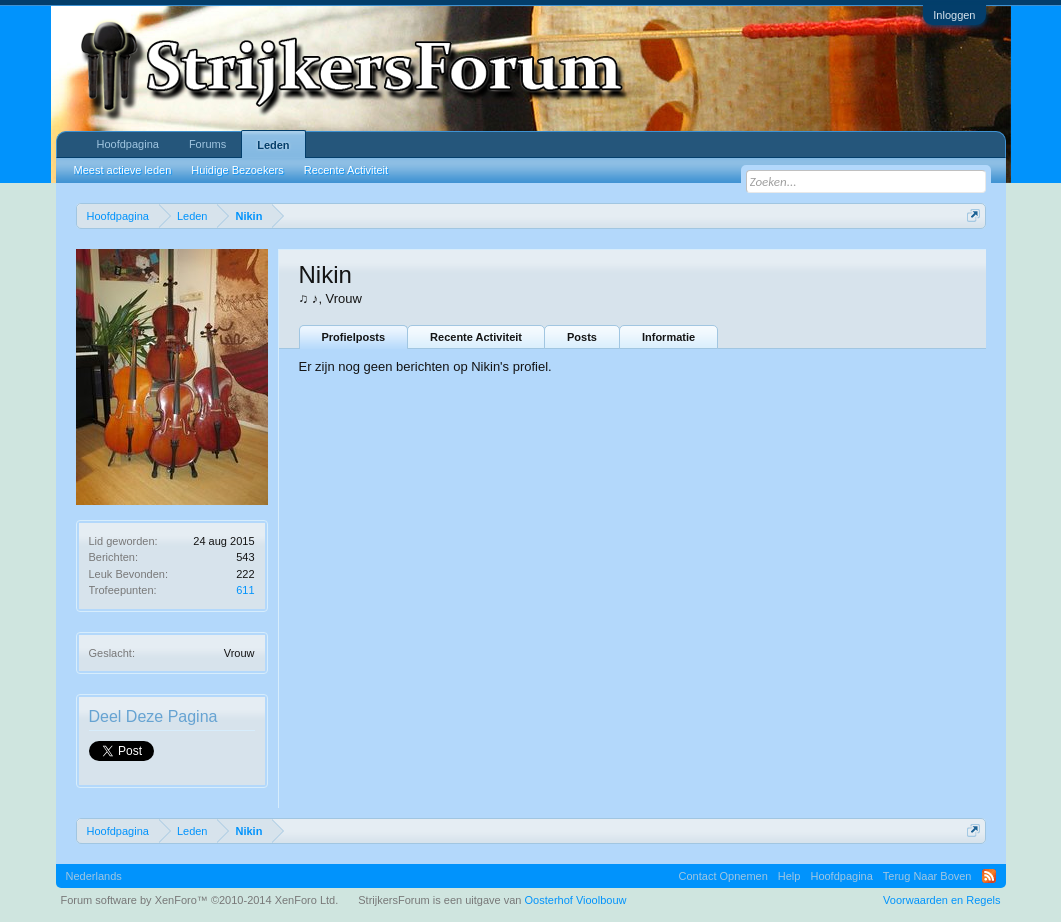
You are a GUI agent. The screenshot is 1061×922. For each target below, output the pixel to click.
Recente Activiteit (476, 337)
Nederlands (94, 876)
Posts (582, 337)
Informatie (668, 337)
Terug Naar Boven (927, 876)
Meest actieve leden (123, 170)
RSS (989, 876)
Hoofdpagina (128, 144)
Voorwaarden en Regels (941, 900)
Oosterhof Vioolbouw (576, 900)
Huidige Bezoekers (237, 170)
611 (245, 590)
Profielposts (354, 337)
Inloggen (954, 15)
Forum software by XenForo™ (200, 900)
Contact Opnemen (723, 876)
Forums (207, 144)
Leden (273, 145)
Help (789, 876)
